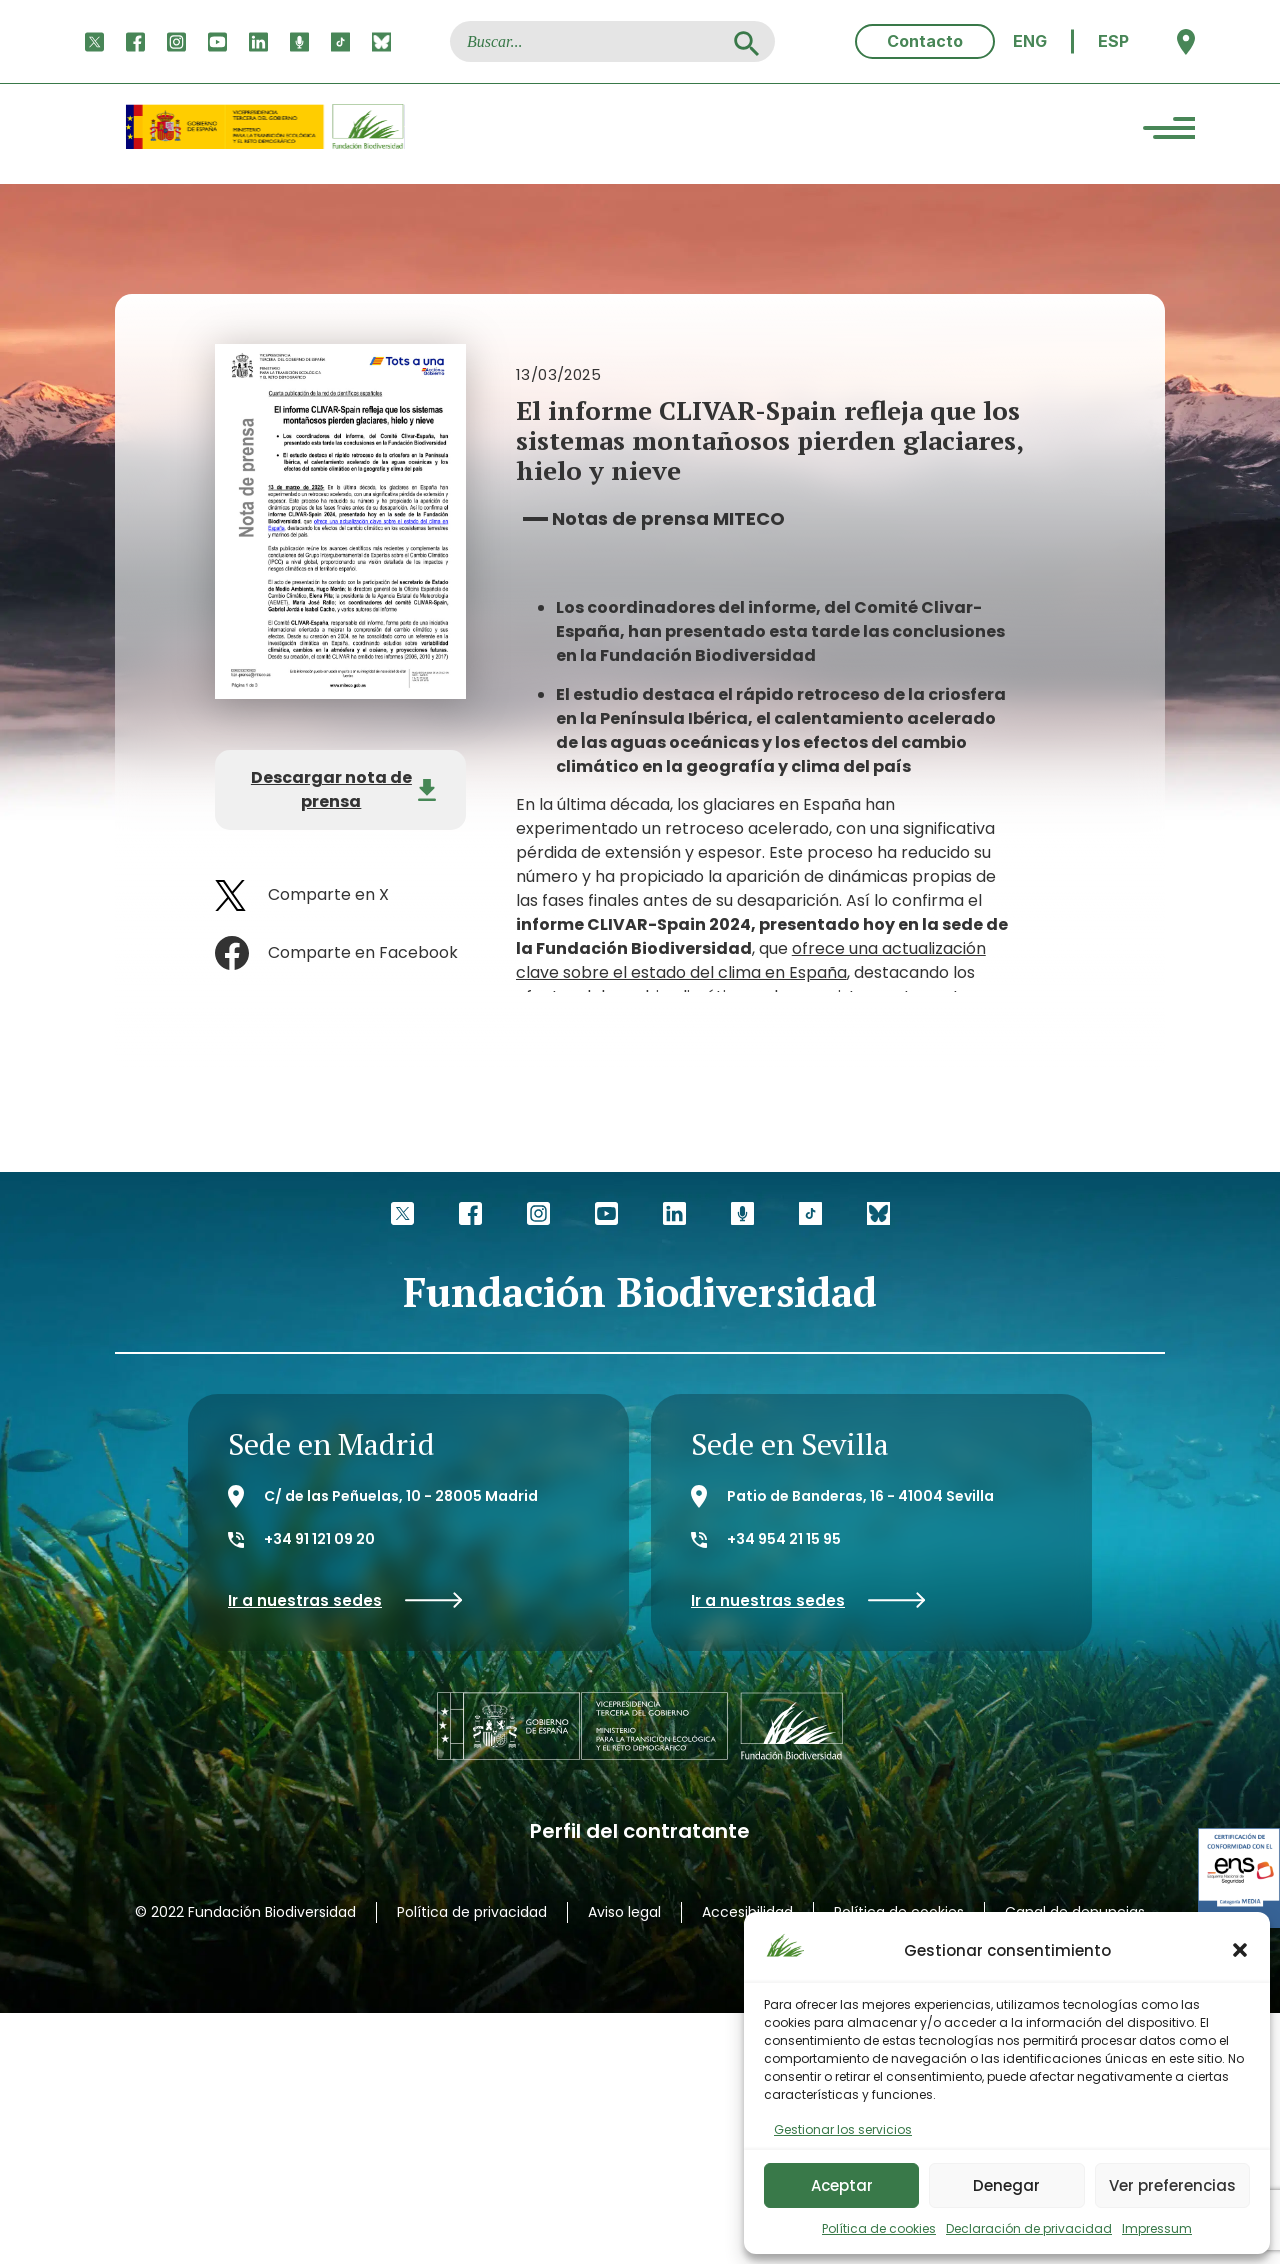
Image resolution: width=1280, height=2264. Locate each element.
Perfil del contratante (640, 1831)
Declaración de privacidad (1029, 2228)
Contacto (925, 41)
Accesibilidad (747, 1912)
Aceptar (842, 2185)
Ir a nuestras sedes (345, 1600)
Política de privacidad (472, 1912)
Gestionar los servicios (843, 2129)
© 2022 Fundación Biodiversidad (245, 1912)
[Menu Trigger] (1169, 131)
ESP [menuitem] (1113, 41)
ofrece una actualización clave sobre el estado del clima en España (751, 960)
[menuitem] (1030, 41)
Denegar (1006, 2185)
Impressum (1157, 2228)
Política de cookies (879, 2228)
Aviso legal (624, 1912)
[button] (1240, 1950)
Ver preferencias (1172, 2185)
